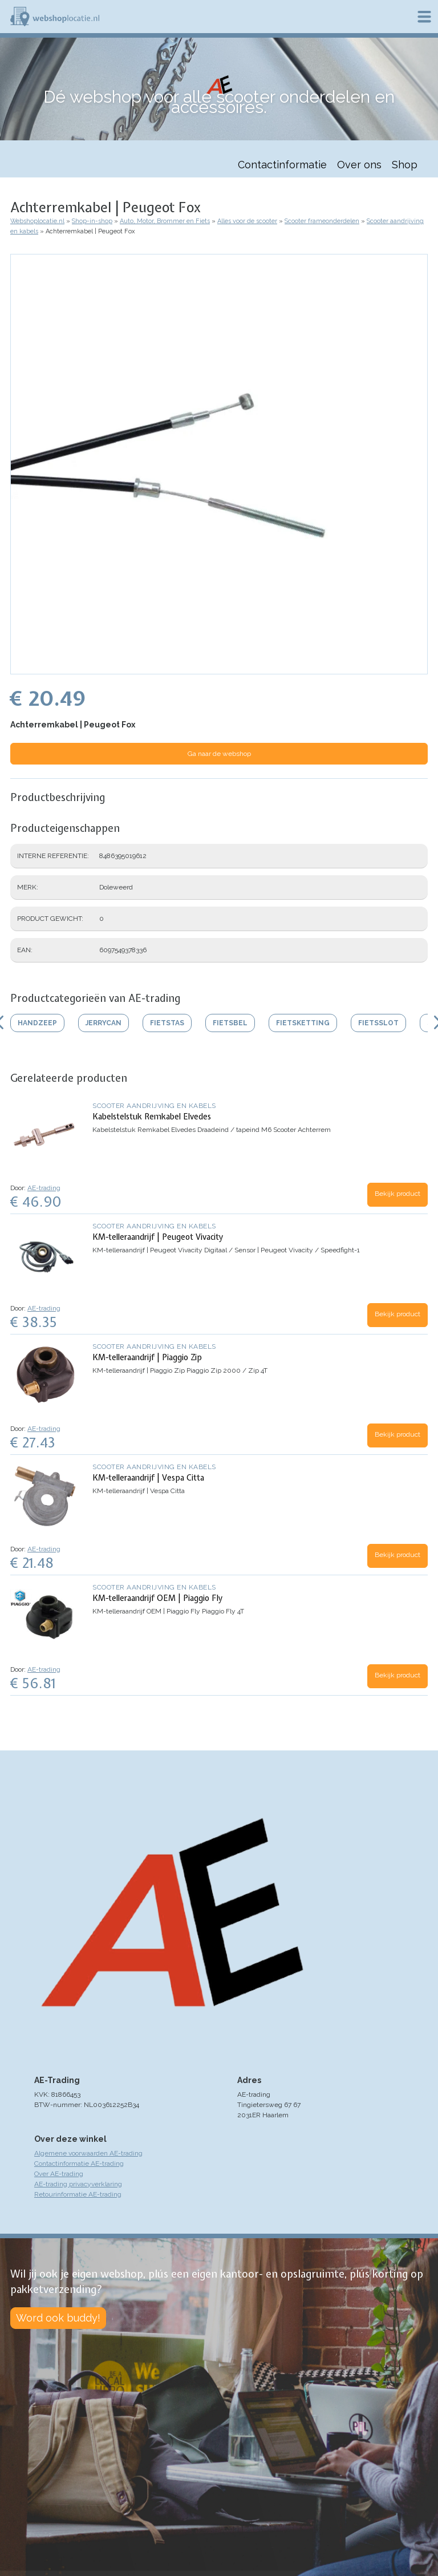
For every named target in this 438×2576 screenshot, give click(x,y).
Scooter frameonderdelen (322, 221)
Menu (424, 16)
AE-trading (43, 1188)
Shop (404, 165)
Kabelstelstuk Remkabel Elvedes (151, 1116)
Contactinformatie (282, 165)
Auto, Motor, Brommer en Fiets (165, 221)
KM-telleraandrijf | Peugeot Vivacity (157, 1237)
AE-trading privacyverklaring (78, 2184)
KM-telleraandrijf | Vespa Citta (148, 1478)
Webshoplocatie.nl (37, 221)
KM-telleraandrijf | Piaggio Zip (147, 1357)
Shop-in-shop (92, 221)
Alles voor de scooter (247, 221)
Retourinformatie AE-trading (77, 2194)
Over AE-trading (58, 2174)
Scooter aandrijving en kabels (154, 1106)
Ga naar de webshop (219, 754)
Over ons (359, 165)
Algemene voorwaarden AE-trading (88, 2153)
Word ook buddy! (58, 2318)
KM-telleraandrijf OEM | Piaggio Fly (157, 1598)
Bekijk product (397, 1194)
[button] (219, 669)
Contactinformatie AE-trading (79, 2163)
